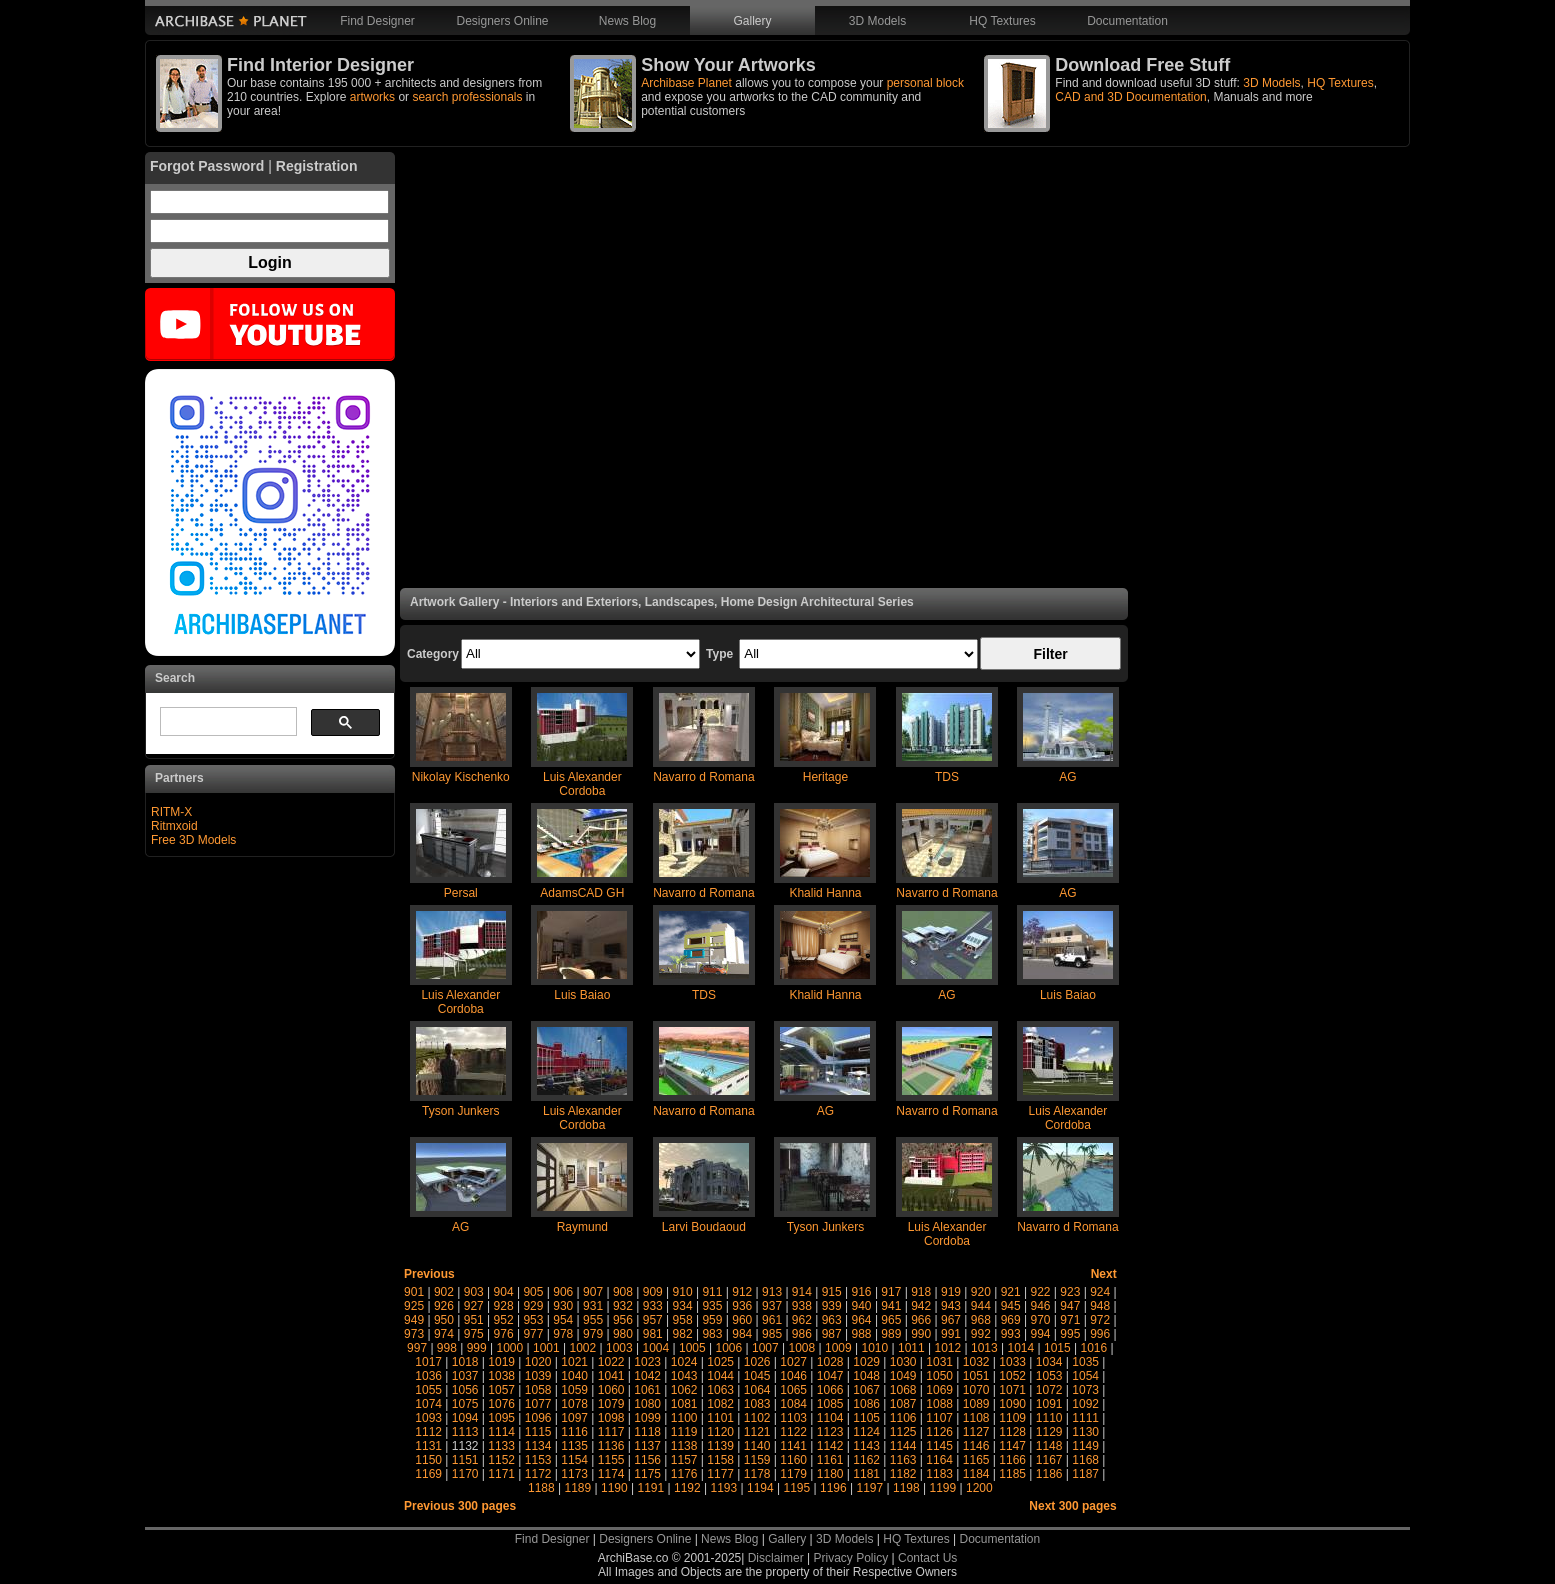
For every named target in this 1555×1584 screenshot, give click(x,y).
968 (981, 1320)
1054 (1085, 1376)
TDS (947, 777)
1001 (546, 1348)
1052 (1012, 1376)
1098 (611, 1418)
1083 (757, 1404)
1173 (574, 1474)
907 (593, 1292)
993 (1011, 1334)
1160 (793, 1460)
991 (951, 1334)
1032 (976, 1362)
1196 (833, 1488)
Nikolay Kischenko (461, 777)
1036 (428, 1376)
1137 (647, 1446)
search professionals (467, 97)
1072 (1049, 1390)
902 (444, 1292)
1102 (757, 1418)
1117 (611, 1432)
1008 (802, 1348)
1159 (757, 1460)
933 (653, 1306)
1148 (1049, 1446)
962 (802, 1320)
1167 (1049, 1460)
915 (832, 1292)
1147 (1012, 1446)
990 (921, 1334)
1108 (976, 1418)
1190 (614, 1488)
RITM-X (171, 812)
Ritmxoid (174, 826)
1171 (501, 1474)
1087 (903, 1404)
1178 (757, 1474)
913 (772, 1292)
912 (742, 1292)
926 (444, 1306)
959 (712, 1320)
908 (623, 1292)
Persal (461, 893)
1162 (866, 1460)
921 (1011, 1292)
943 (951, 1306)
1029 (866, 1362)
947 (1070, 1306)
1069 (939, 1390)
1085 (830, 1404)
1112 (428, 1432)
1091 (1049, 1404)
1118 (647, 1432)
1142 (830, 1446)
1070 (976, 1390)
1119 (684, 1432)
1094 (465, 1418)
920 (981, 1292)
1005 (692, 1348)
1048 (866, 1376)
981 (653, 1334)
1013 (984, 1348)
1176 (684, 1474)
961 (772, 1320)
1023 (647, 1362)
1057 (501, 1390)
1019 (501, 1362)
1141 (793, 1446)
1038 (501, 1376)
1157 (684, 1460)
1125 (903, 1432)
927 (474, 1306)
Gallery (752, 21)
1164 (939, 1460)
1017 (428, 1362)
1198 (906, 1488)
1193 (724, 1488)
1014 (1021, 1348)
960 (742, 1320)
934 (683, 1306)
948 (1100, 1306)
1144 (903, 1446)
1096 (538, 1418)
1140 (757, 1446)
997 (417, 1348)
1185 (1012, 1474)
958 (683, 1320)
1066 (830, 1390)
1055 (428, 1390)
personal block (925, 83)
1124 (866, 1432)
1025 (720, 1362)
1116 (574, 1432)
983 (712, 1334)
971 (1070, 1320)
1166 (1012, 1460)
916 (862, 1292)
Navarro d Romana (703, 777)
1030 (903, 1362)
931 (593, 1306)
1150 (428, 1460)
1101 (720, 1418)
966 (921, 1320)
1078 (574, 1404)
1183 (939, 1474)
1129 (1049, 1432)
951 (474, 1320)
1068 (903, 1390)
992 (981, 1334)
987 (832, 1334)
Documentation (1127, 21)
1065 (793, 1390)
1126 (939, 1432)
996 (1100, 1334)
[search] (226, 722)
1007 (765, 1348)
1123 (830, 1432)
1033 (1012, 1362)
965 (891, 1320)
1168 (1085, 1460)
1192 (687, 1488)
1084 (793, 1404)
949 (414, 1320)
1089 (976, 1404)
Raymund (582, 1227)
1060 (611, 1390)
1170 (465, 1474)
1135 (574, 1446)
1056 (465, 1390)
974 (444, 1334)
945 (1011, 1306)
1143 (866, 1446)
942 (921, 1306)
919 (951, 1292)
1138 (684, 1446)
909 (653, 1292)
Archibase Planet (686, 83)
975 (474, 1334)
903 (474, 1292)
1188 (541, 1488)
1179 (793, 1474)
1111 (1085, 1418)
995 (1070, 1334)
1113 (465, 1432)
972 (1100, 1320)
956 (623, 1320)
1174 (611, 1474)
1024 (684, 1362)
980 (623, 1334)
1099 (647, 1418)
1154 (574, 1460)
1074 (428, 1404)
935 (712, 1306)
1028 (830, 1362)
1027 (793, 1362)
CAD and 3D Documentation (1130, 97)
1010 (875, 1348)
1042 (647, 1376)
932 (623, 1306)
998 (447, 1348)
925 (414, 1306)
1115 (538, 1432)
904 (504, 1292)
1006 (729, 1348)
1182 (903, 1474)
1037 (465, 1376)
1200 (979, 1488)
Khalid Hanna (825, 893)
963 (832, 1320)
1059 (574, 1390)
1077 (538, 1404)
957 (653, 1320)
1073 (1085, 1390)
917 (891, 1292)
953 (533, 1320)
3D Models (877, 21)
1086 (866, 1404)
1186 (1049, 1474)
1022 (611, 1362)
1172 (538, 1474)
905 (533, 1292)
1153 (538, 1460)
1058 (538, 1390)
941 (891, 1306)
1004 (656, 1348)
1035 (1085, 1362)
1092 (1085, 1404)
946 (1040, 1306)
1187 (1085, 1474)
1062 (684, 1390)
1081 (684, 1404)
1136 (611, 1446)
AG (1067, 777)
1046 (793, 1376)
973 (414, 1334)
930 (563, 1306)
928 (504, 1306)
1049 (903, 1376)
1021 (574, 1362)
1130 (1085, 1432)
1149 (1085, 1446)
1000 (510, 1348)
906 (563, 1292)
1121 (757, 1432)
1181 (866, 1474)
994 (1040, 1334)
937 (772, 1306)
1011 (911, 1348)
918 (921, 1292)
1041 (611, 1376)
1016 (1094, 1348)
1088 (939, 1404)
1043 (684, 1376)
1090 (1012, 1404)
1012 (948, 1348)
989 (891, 1334)
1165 (976, 1460)
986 (802, 1334)
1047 (830, 1376)
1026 (757, 1362)
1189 (578, 1488)
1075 (465, 1404)
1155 (611, 1460)
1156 (647, 1460)
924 (1100, 1292)
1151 (465, 1460)
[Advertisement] (764, 370)
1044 (720, 1376)
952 (504, 1320)
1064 (757, 1390)
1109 (1012, 1418)
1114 (501, 1432)
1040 (574, 1376)
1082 (720, 1404)
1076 (501, 1404)
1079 (611, 1404)
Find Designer (377, 21)
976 (504, 1334)
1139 (720, 1446)
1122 (793, 1432)
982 (683, 1334)
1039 (538, 1376)
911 (712, 1292)
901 (414, 1292)
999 (477, 1348)
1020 (538, 1362)
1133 (501, 1446)
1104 (830, 1418)
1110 (1049, 1418)
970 (1040, 1320)
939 (832, 1306)
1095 (501, 1418)
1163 (903, 1460)
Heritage (825, 777)
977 (533, 1334)
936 (742, 1306)
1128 (1012, 1432)
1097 (574, 1418)
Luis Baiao (582, 995)
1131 (428, 1446)
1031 (939, 1362)
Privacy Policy (851, 1558)
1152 (501, 1460)
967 (951, 1320)
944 (981, 1306)
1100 (684, 1418)
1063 (720, 1390)
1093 (428, 1418)
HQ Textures (1002, 21)
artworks (372, 97)
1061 (647, 1390)
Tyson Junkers (460, 1111)
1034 (1049, 1362)
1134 (538, 1446)
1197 (870, 1488)
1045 (757, 1376)
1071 (1012, 1390)
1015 (1057, 1348)
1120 (720, 1432)
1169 (428, 1474)
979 (593, 1334)
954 (563, 1320)
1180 (830, 1474)
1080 (647, 1404)
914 (802, 1292)
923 (1070, 1292)
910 (683, 1292)
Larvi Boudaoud (704, 1227)
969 (1011, 1320)
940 (862, 1306)
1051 (976, 1376)
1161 (830, 1460)
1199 (943, 1488)
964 (862, 1320)
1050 (939, 1376)
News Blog (627, 21)
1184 (976, 1474)
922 (1040, 1292)
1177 (720, 1474)
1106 (903, 1418)
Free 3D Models (193, 840)
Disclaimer (776, 1558)
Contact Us (927, 1558)
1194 (760, 1488)
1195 (797, 1488)
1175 (647, 1474)
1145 (939, 1446)
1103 (793, 1418)
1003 (619, 1348)
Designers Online (502, 21)
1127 (976, 1432)
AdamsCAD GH (582, 893)
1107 (939, 1418)
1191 (651, 1488)
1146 (976, 1446)
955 (593, 1320)
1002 (583, 1348)
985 (772, 1334)
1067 (866, 1390)
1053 (1049, 1376)
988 (862, 1334)
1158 (720, 1460)
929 (533, 1306)
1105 (866, 1418)
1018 (465, 1362)
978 (563, 1334)
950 (444, 1320)
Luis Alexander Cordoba (582, 784)
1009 (838, 1348)
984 (742, 1334)
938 (802, 1306)
